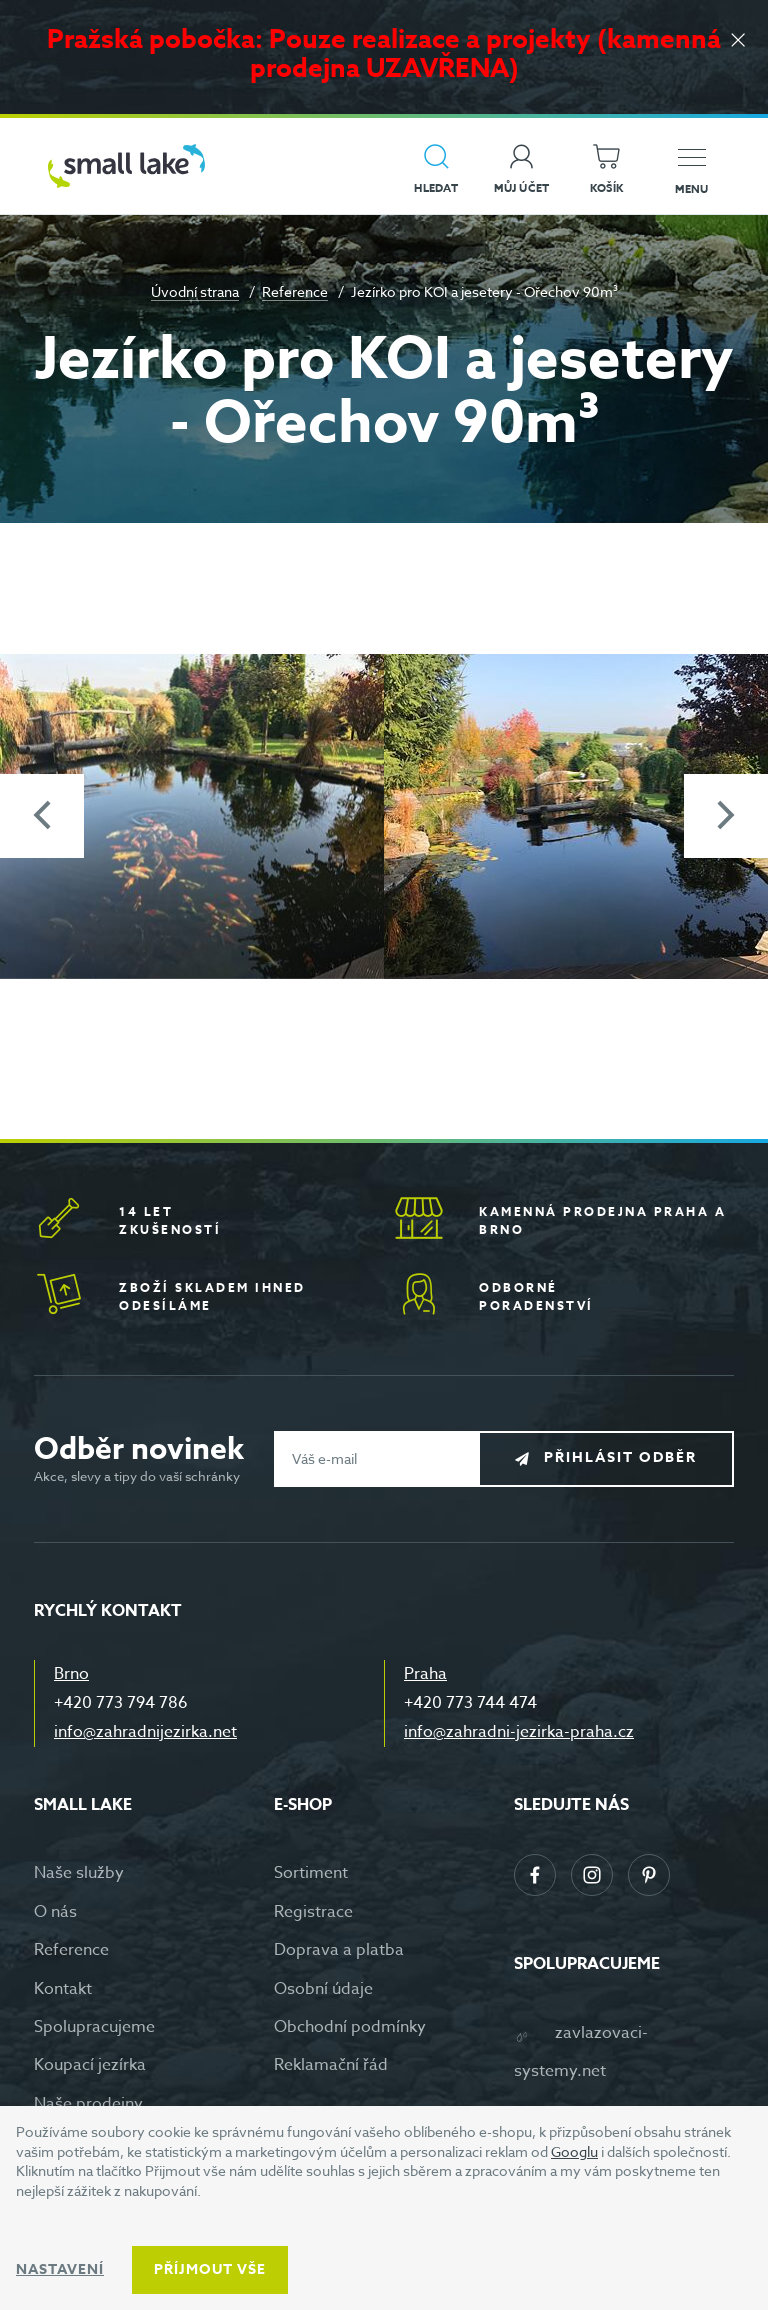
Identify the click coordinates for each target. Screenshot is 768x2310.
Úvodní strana (195, 291)
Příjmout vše (210, 2269)
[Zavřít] (738, 41)
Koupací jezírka (90, 2065)
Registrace (313, 1912)
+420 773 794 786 (121, 1703)
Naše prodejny (88, 2104)
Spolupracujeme (94, 2027)
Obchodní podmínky (350, 2027)
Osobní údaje (323, 1989)
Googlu (574, 2151)
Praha (425, 1674)
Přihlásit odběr (620, 1457)
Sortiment (311, 1873)
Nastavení (60, 2269)
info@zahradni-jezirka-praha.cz (519, 1732)
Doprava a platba (339, 1950)
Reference (295, 291)
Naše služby (79, 1873)
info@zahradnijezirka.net (145, 1732)
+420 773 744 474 (470, 1703)
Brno (71, 1674)
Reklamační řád (331, 2065)
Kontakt (63, 1989)
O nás (55, 1912)
